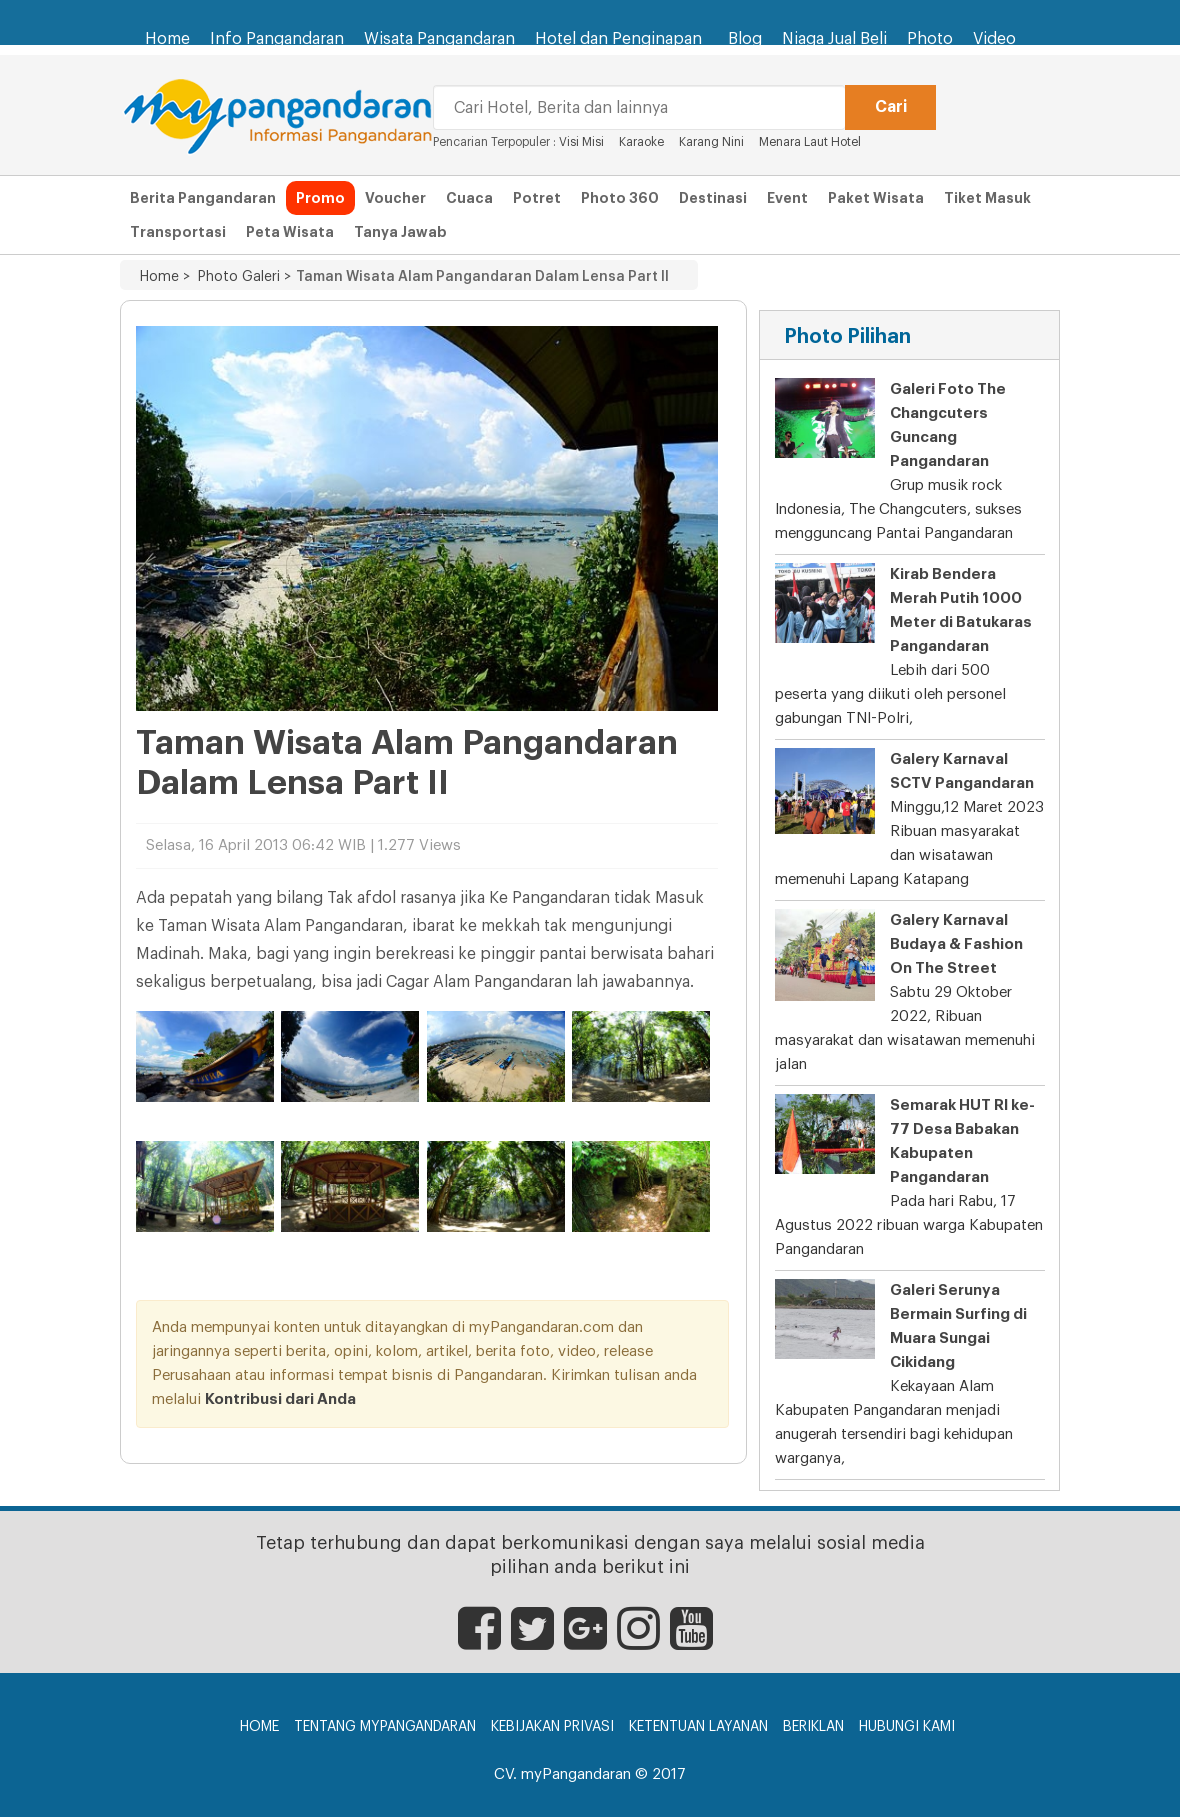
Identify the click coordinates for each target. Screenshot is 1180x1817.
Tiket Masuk (987, 198)
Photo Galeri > (240, 277)
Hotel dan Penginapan (621, 29)
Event (787, 198)
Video (994, 39)
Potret (537, 198)
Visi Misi (581, 142)
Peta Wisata (290, 232)
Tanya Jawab (400, 232)
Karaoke (641, 142)
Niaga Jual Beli (834, 39)
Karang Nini (711, 142)
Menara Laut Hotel (810, 142)
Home (167, 39)
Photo (930, 39)
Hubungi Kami (907, 1727)
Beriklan (813, 1727)
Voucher (395, 198)
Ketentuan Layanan (698, 1727)
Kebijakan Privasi (552, 1727)
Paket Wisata (876, 198)
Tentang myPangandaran (385, 1727)
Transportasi (178, 232)
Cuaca (469, 198)
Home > (165, 277)
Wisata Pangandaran (439, 39)
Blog (745, 39)
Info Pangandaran (277, 39)
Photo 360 (620, 198)
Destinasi (713, 198)
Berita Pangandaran (203, 198)
